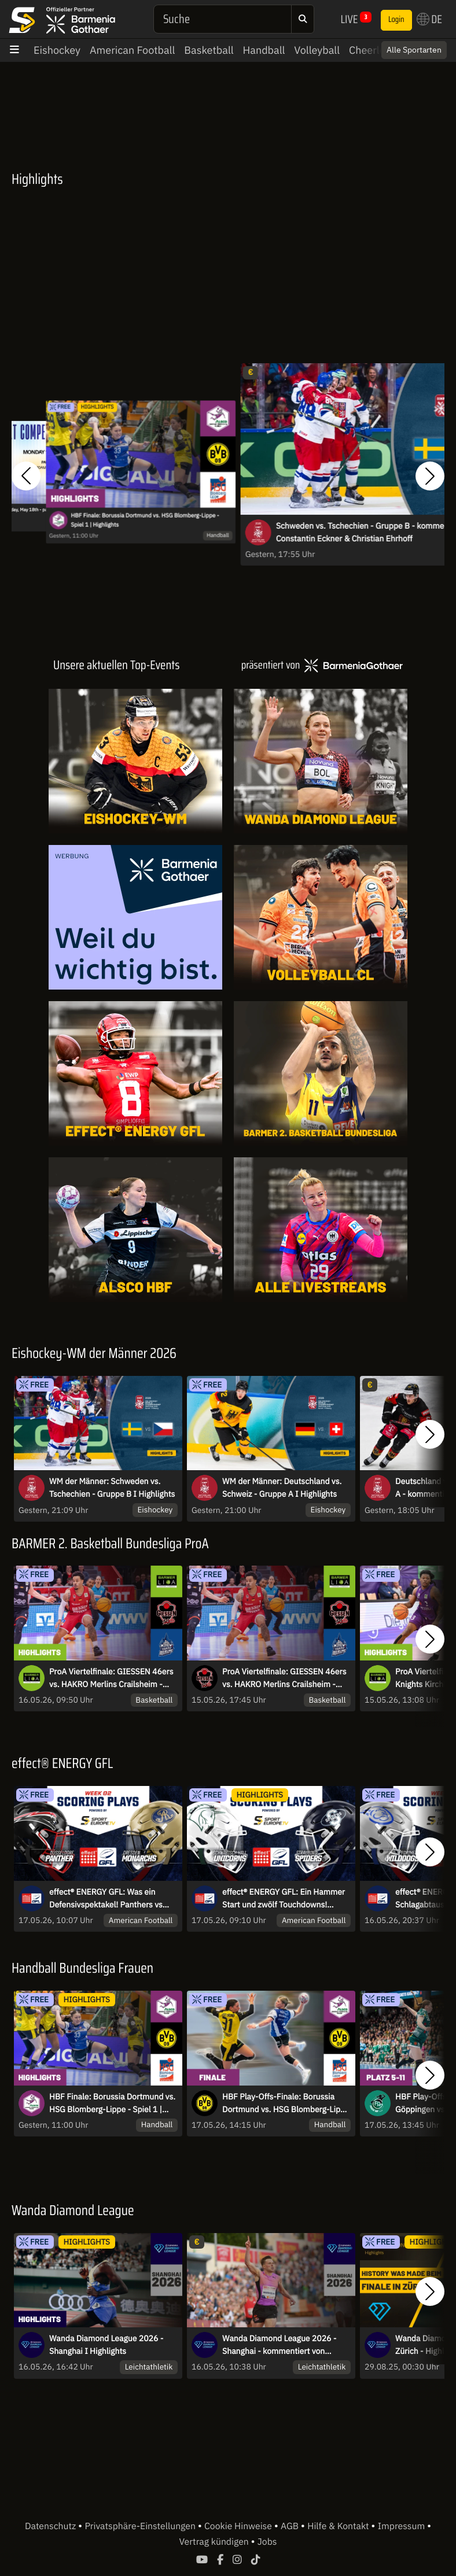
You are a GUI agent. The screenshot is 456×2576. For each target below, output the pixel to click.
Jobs (267, 2542)
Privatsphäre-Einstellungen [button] (140, 2526)
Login (396, 19)
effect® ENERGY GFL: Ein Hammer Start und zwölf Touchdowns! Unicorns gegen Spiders (283, 1899)
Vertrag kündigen (215, 2542)
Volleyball (317, 50)
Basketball (208, 50)
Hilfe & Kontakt (339, 2526)
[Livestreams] (320, 1229)
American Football (132, 50)
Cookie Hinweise (239, 2526)
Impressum (402, 2526)
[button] (26, 476)
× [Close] (434, 50)
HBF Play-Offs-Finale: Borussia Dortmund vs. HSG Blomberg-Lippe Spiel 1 (286, 2103)
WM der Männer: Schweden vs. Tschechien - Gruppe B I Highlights (112, 1487)
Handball (264, 50)
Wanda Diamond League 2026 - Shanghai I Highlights (106, 2344)
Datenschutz (51, 2526)
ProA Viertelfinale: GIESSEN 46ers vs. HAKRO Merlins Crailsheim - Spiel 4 (284, 1678)
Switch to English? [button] (399, 50)
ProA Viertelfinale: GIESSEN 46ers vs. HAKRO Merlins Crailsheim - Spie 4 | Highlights (111, 1678)
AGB (291, 2526)
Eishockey (57, 50)
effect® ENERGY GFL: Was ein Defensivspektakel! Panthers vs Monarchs (106, 1899)
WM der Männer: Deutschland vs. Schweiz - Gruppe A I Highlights (281, 1487)
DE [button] (429, 19)
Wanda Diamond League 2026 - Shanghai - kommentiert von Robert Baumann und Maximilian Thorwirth (281, 2345)
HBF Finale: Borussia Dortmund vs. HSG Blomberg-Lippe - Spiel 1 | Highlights (145, 520)
